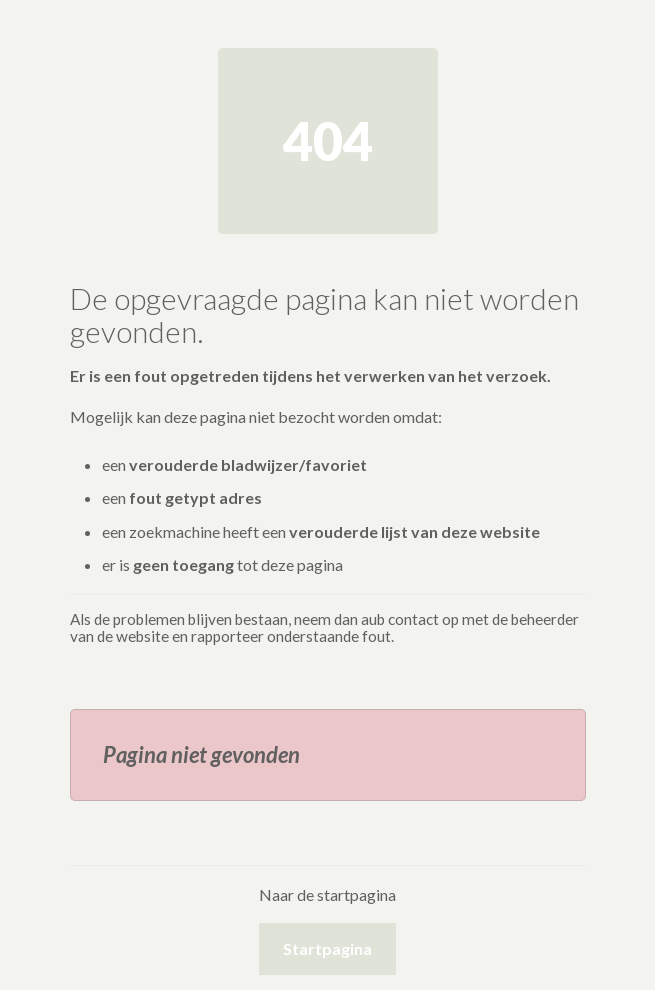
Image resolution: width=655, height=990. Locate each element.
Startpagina (327, 948)
